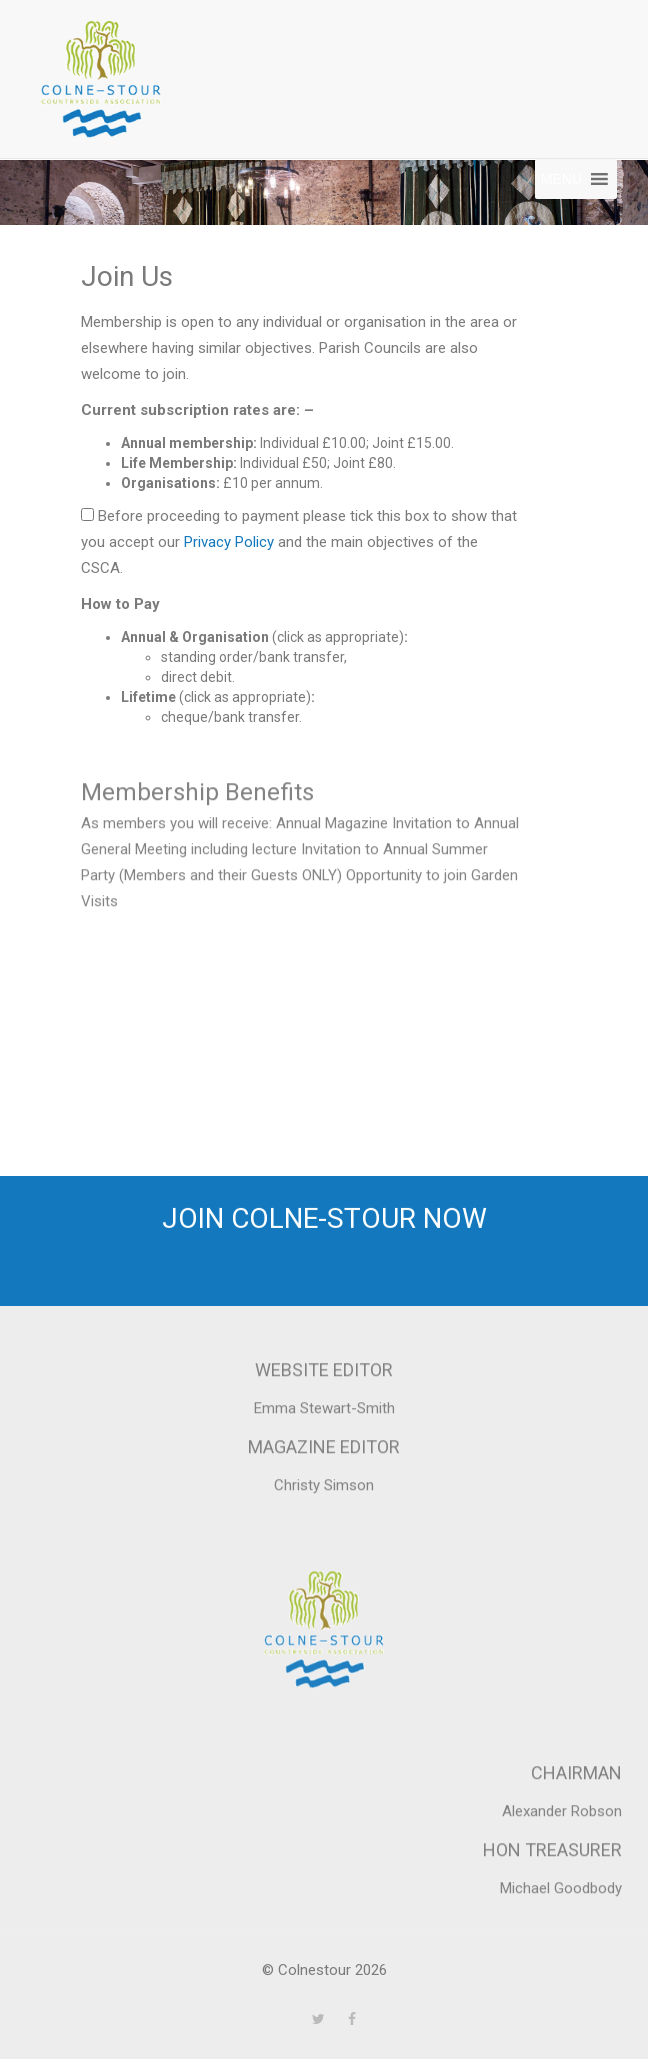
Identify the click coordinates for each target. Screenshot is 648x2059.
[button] (561, 179)
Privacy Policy (229, 542)
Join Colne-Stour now (324, 1220)
